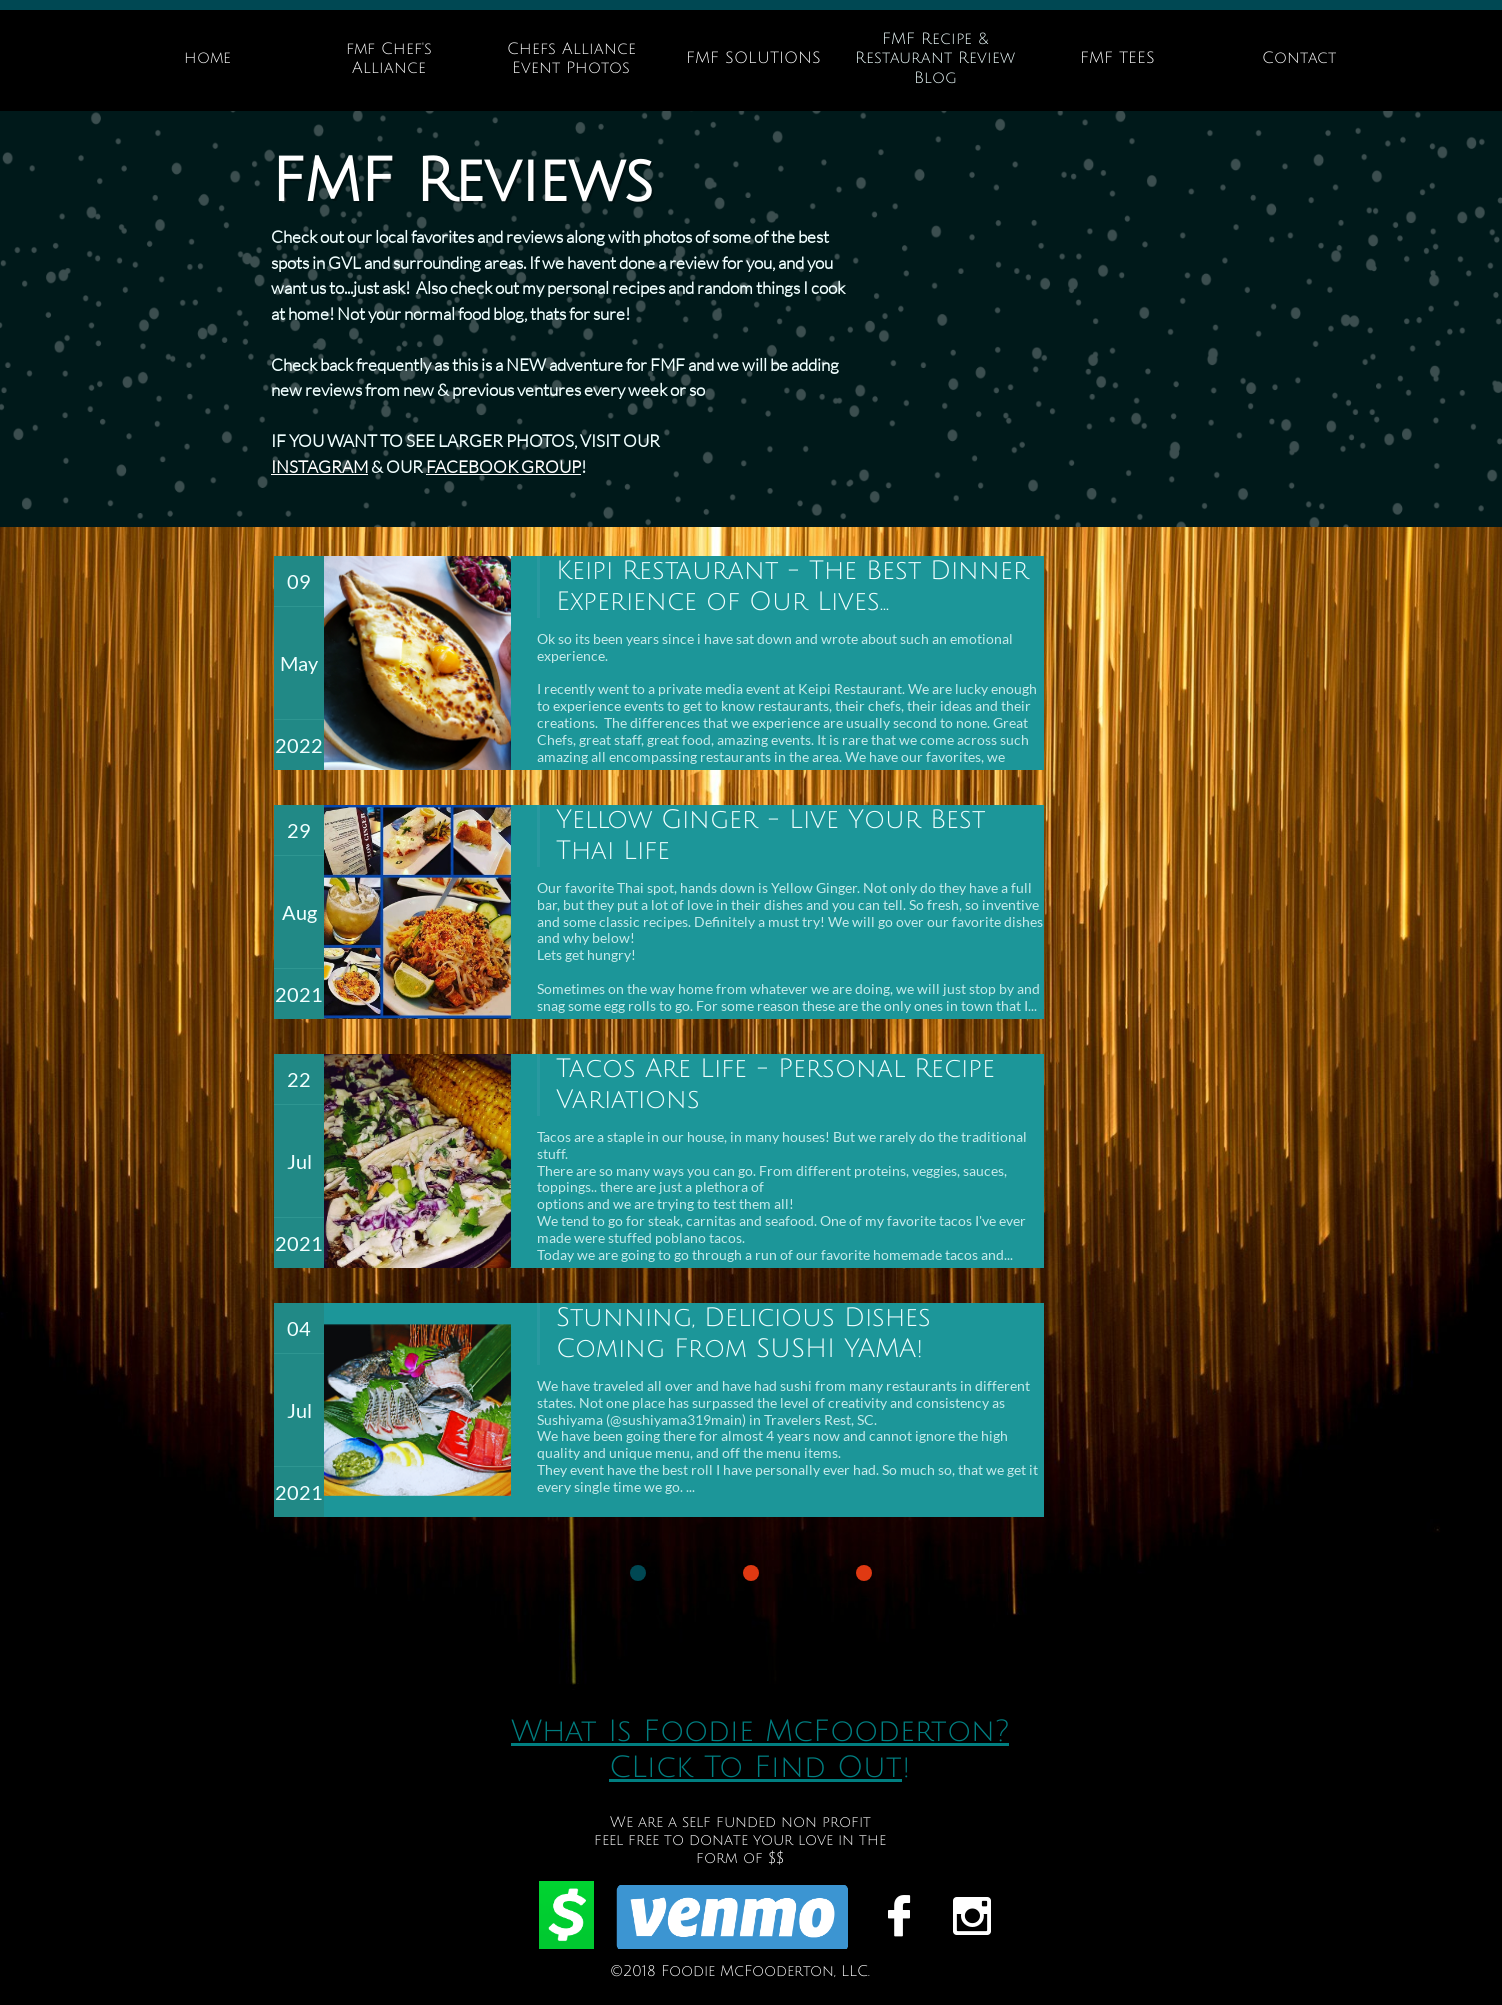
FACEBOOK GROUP (503, 466)
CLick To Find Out (755, 1767)
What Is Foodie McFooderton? (760, 1731)
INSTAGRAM (319, 466)
